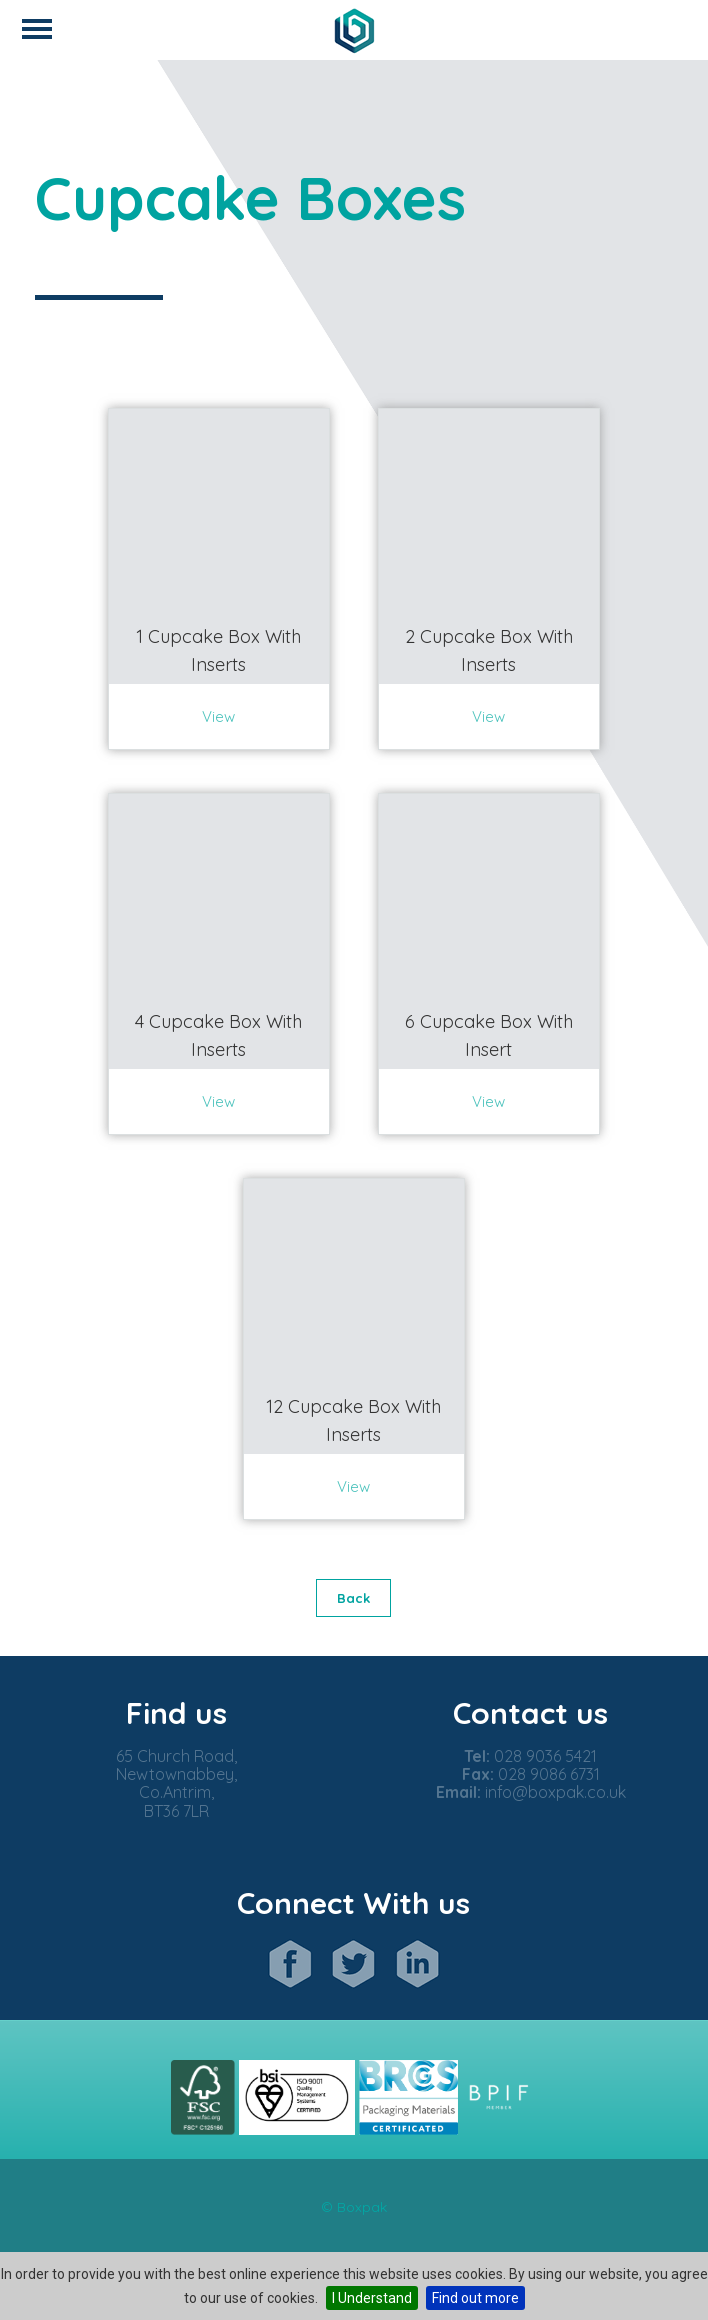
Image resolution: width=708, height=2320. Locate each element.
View (218, 716)
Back (353, 1598)
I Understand (372, 2298)
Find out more (475, 2298)
